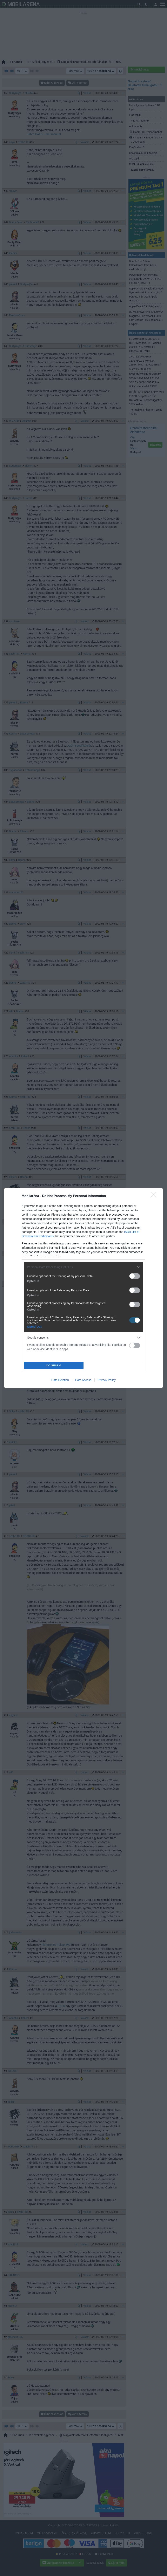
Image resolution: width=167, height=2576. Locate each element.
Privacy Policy (107, 1380)
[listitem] (83, 1267)
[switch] (134, 1276)
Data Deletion (60, 1380)
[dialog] (83, 1288)
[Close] (155, 1196)
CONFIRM (53, 1365)
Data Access (83, 1380)
